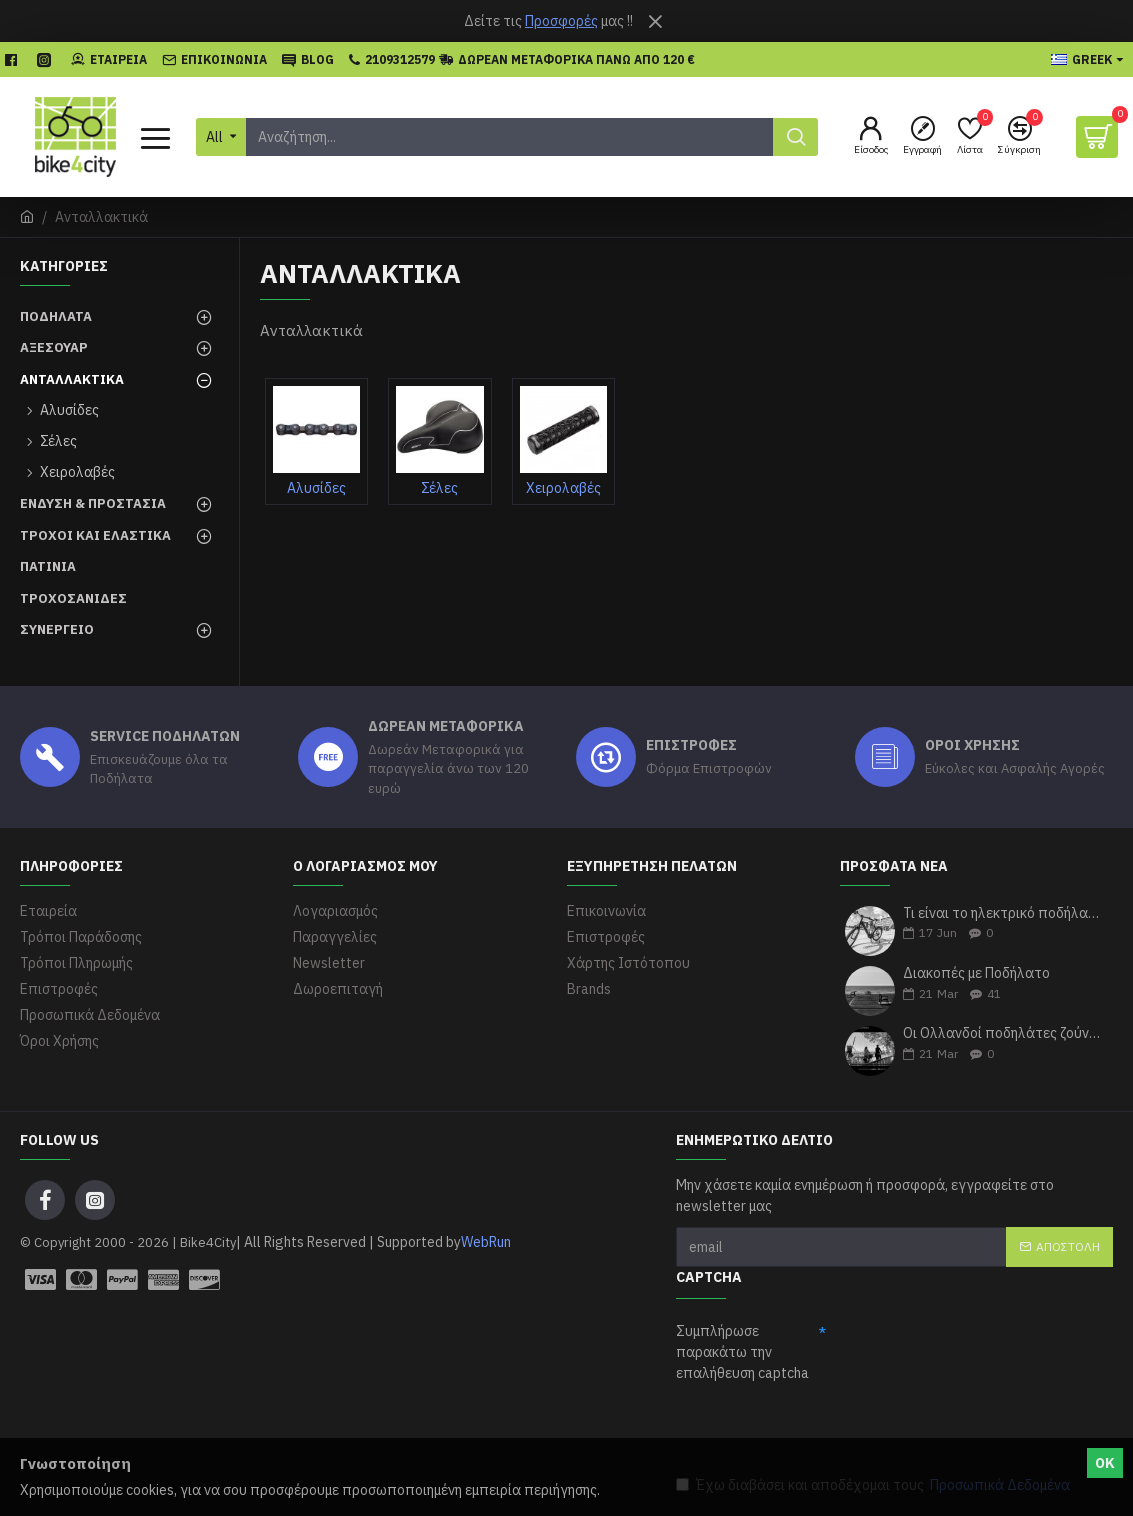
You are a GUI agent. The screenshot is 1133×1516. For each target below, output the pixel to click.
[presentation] (828, 1428)
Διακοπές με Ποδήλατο (976, 973)
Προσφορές (561, 21)
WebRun (486, 1242)
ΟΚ (1105, 1463)
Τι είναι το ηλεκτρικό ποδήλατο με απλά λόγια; (1001, 913)
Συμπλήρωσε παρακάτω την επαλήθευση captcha (742, 1352)
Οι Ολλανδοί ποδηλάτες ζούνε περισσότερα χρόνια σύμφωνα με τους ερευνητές (1001, 1033)
